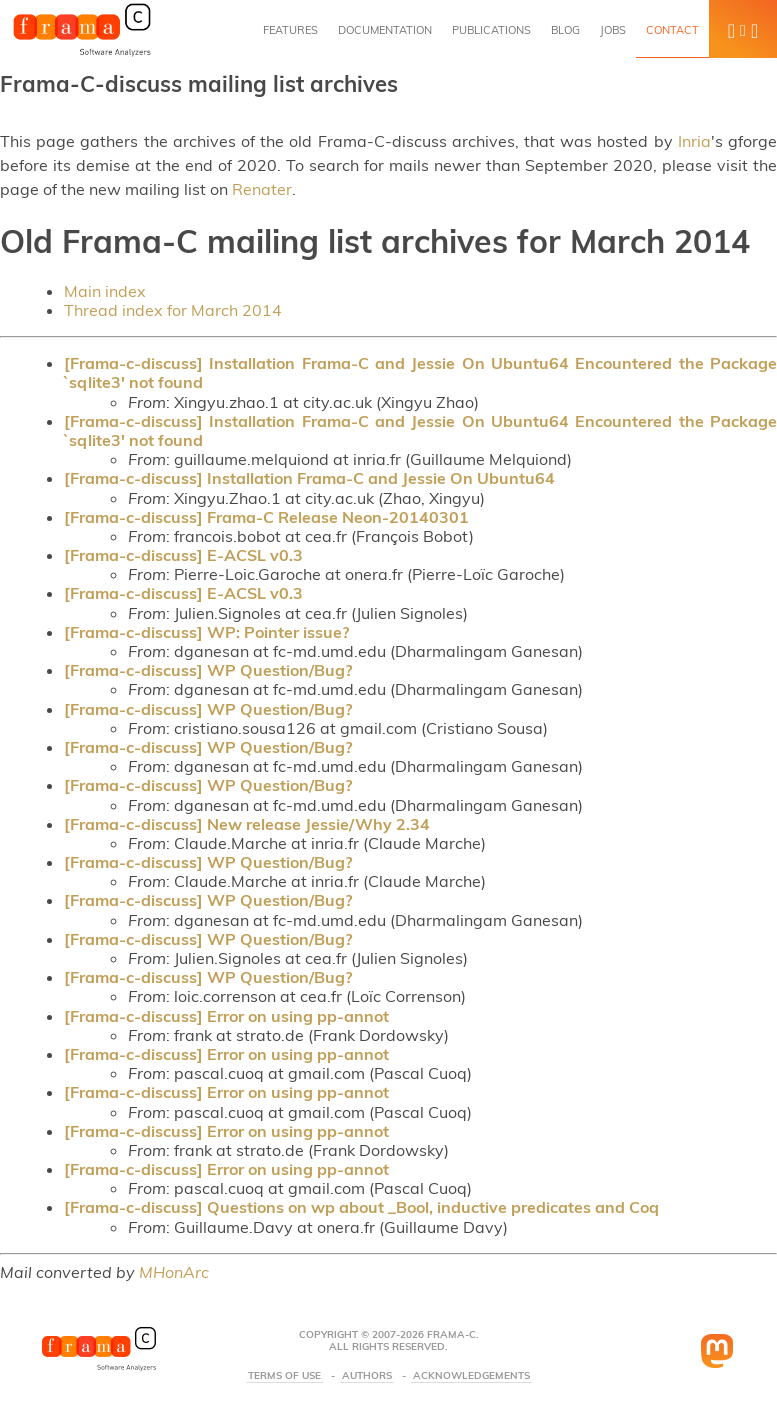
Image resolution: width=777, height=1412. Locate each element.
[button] (743, 29)
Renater (262, 189)
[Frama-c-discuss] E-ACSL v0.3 (183, 555)
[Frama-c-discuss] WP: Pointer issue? (206, 632)
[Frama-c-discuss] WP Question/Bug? (208, 670)
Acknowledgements (471, 1376)
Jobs (613, 30)
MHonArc (174, 1272)
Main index (105, 291)
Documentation (385, 30)
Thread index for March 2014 (173, 310)
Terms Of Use (284, 1376)
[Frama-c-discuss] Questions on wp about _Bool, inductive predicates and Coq (361, 1207)
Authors (367, 1376)
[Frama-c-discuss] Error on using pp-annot (226, 1016)
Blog (565, 30)
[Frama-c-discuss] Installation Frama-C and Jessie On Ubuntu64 (309, 478)
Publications (491, 30)
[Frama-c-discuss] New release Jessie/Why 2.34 (247, 824)
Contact (672, 30)
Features (290, 30)
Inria (694, 141)
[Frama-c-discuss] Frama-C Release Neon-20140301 (266, 517)
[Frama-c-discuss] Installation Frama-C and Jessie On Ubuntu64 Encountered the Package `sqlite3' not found (420, 372)
